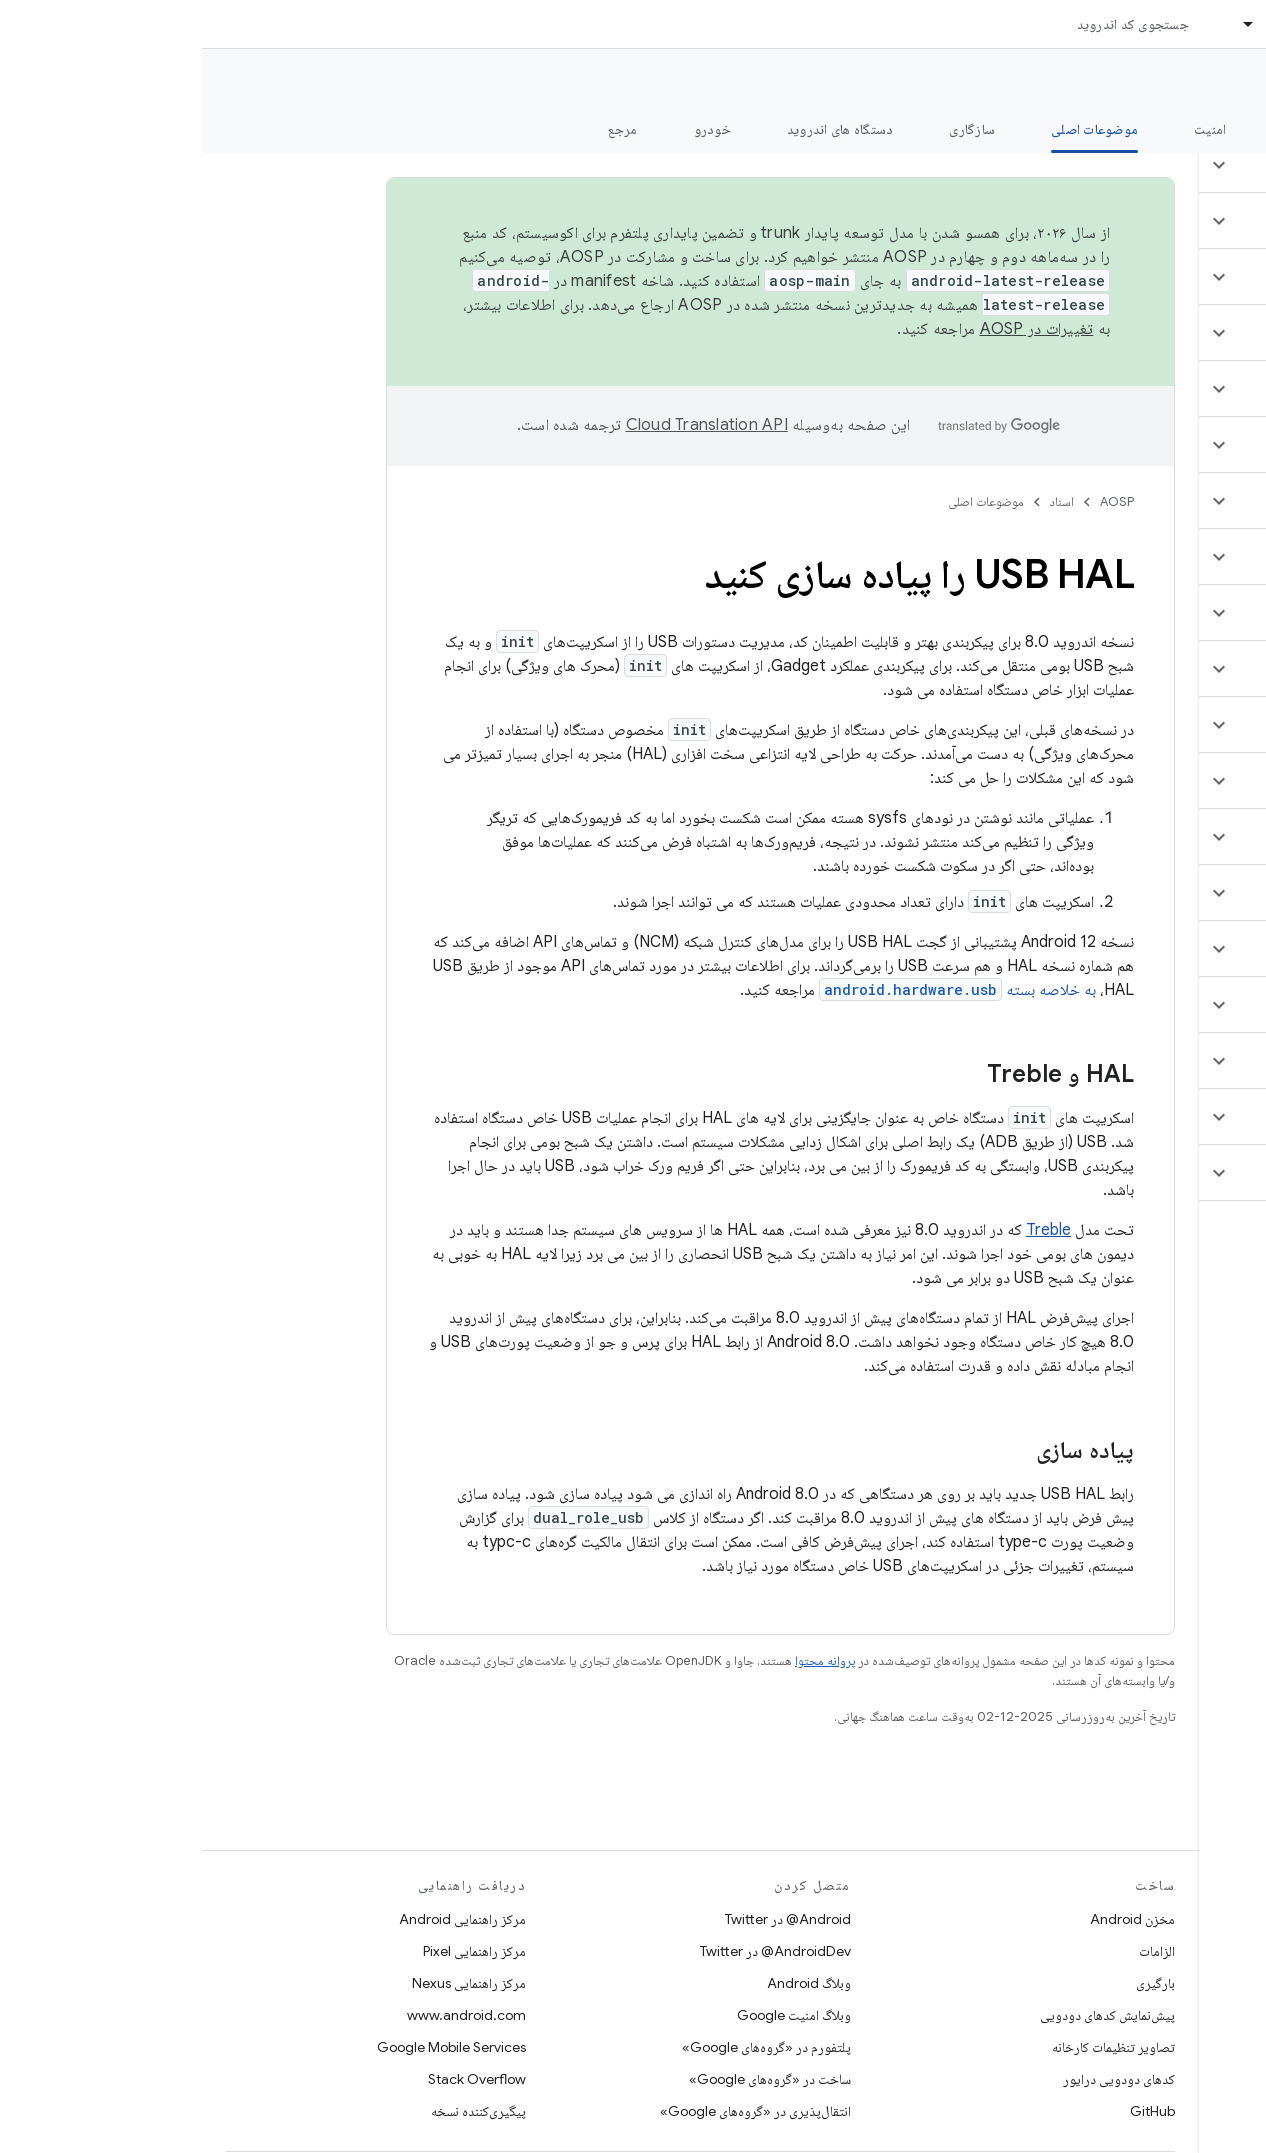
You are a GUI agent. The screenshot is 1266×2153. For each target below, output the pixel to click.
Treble (846, 1230)
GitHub (950, 2111)
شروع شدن (1110, 129)
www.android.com (264, 2015)
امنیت (1008, 129)
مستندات (1214, 81)
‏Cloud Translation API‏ (505, 425)
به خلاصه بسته (755, 990)
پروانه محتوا (623, 1660)
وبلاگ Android (607, 1983)
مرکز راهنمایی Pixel (272, 1951)
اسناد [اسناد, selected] (1079, 24)
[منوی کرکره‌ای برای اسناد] (1038, 24)
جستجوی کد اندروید (931, 24)
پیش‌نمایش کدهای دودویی (905, 2015)
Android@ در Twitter (586, 1919)
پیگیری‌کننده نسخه (276, 2111)
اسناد (860, 501)
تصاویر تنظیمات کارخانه (911, 2047)
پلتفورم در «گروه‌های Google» (564, 2047)
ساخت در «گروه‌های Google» (568, 2079)
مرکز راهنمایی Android (260, 1919)
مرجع (421, 129)
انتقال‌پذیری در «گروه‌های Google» (553, 2111)
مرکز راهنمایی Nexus (267, 1983)
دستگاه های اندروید (638, 129)
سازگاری (770, 129)
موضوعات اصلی (784, 501)
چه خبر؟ (1219, 129)
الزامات (955, 1951)
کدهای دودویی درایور (917, 2079)
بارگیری (953, 1983)
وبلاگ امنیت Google (592, 2015)
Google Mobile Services (249, 2047)
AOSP (915, 501)
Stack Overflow (275, 2079)
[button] (1147, 165)
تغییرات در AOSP (835, 329)
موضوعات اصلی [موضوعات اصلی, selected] (892, 129)
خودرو (510, 129)
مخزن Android (930, 1919)
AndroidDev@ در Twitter (573, 1951)
